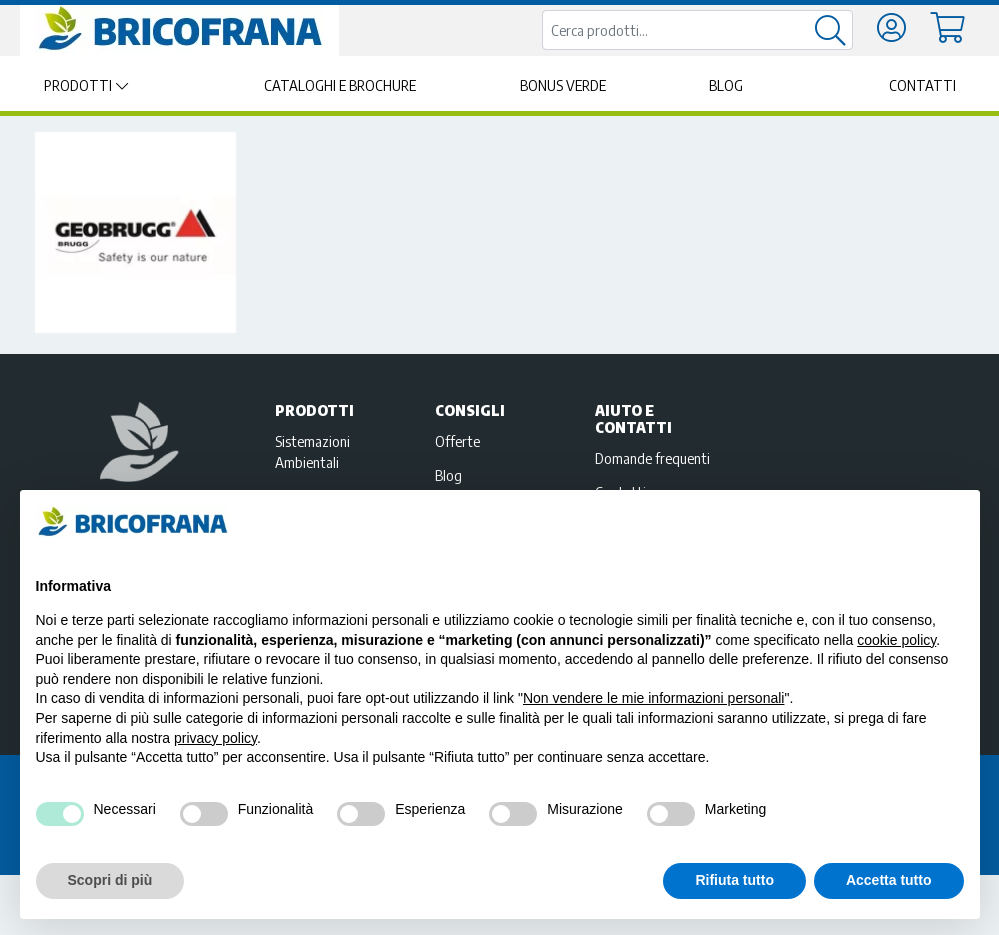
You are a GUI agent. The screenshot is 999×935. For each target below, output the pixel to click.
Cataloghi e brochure (340, 85)
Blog (726, 85)
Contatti (922, 85)
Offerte (457, 441)
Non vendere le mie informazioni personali (653, 698)
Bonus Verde (563, 85)
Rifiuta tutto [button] (734, 880)
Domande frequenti (652, 458)
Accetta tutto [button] (889, 880)
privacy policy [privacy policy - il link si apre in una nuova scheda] (215, 738)
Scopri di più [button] (110, 880)
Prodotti (78, 85)
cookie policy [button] (896, 640)
